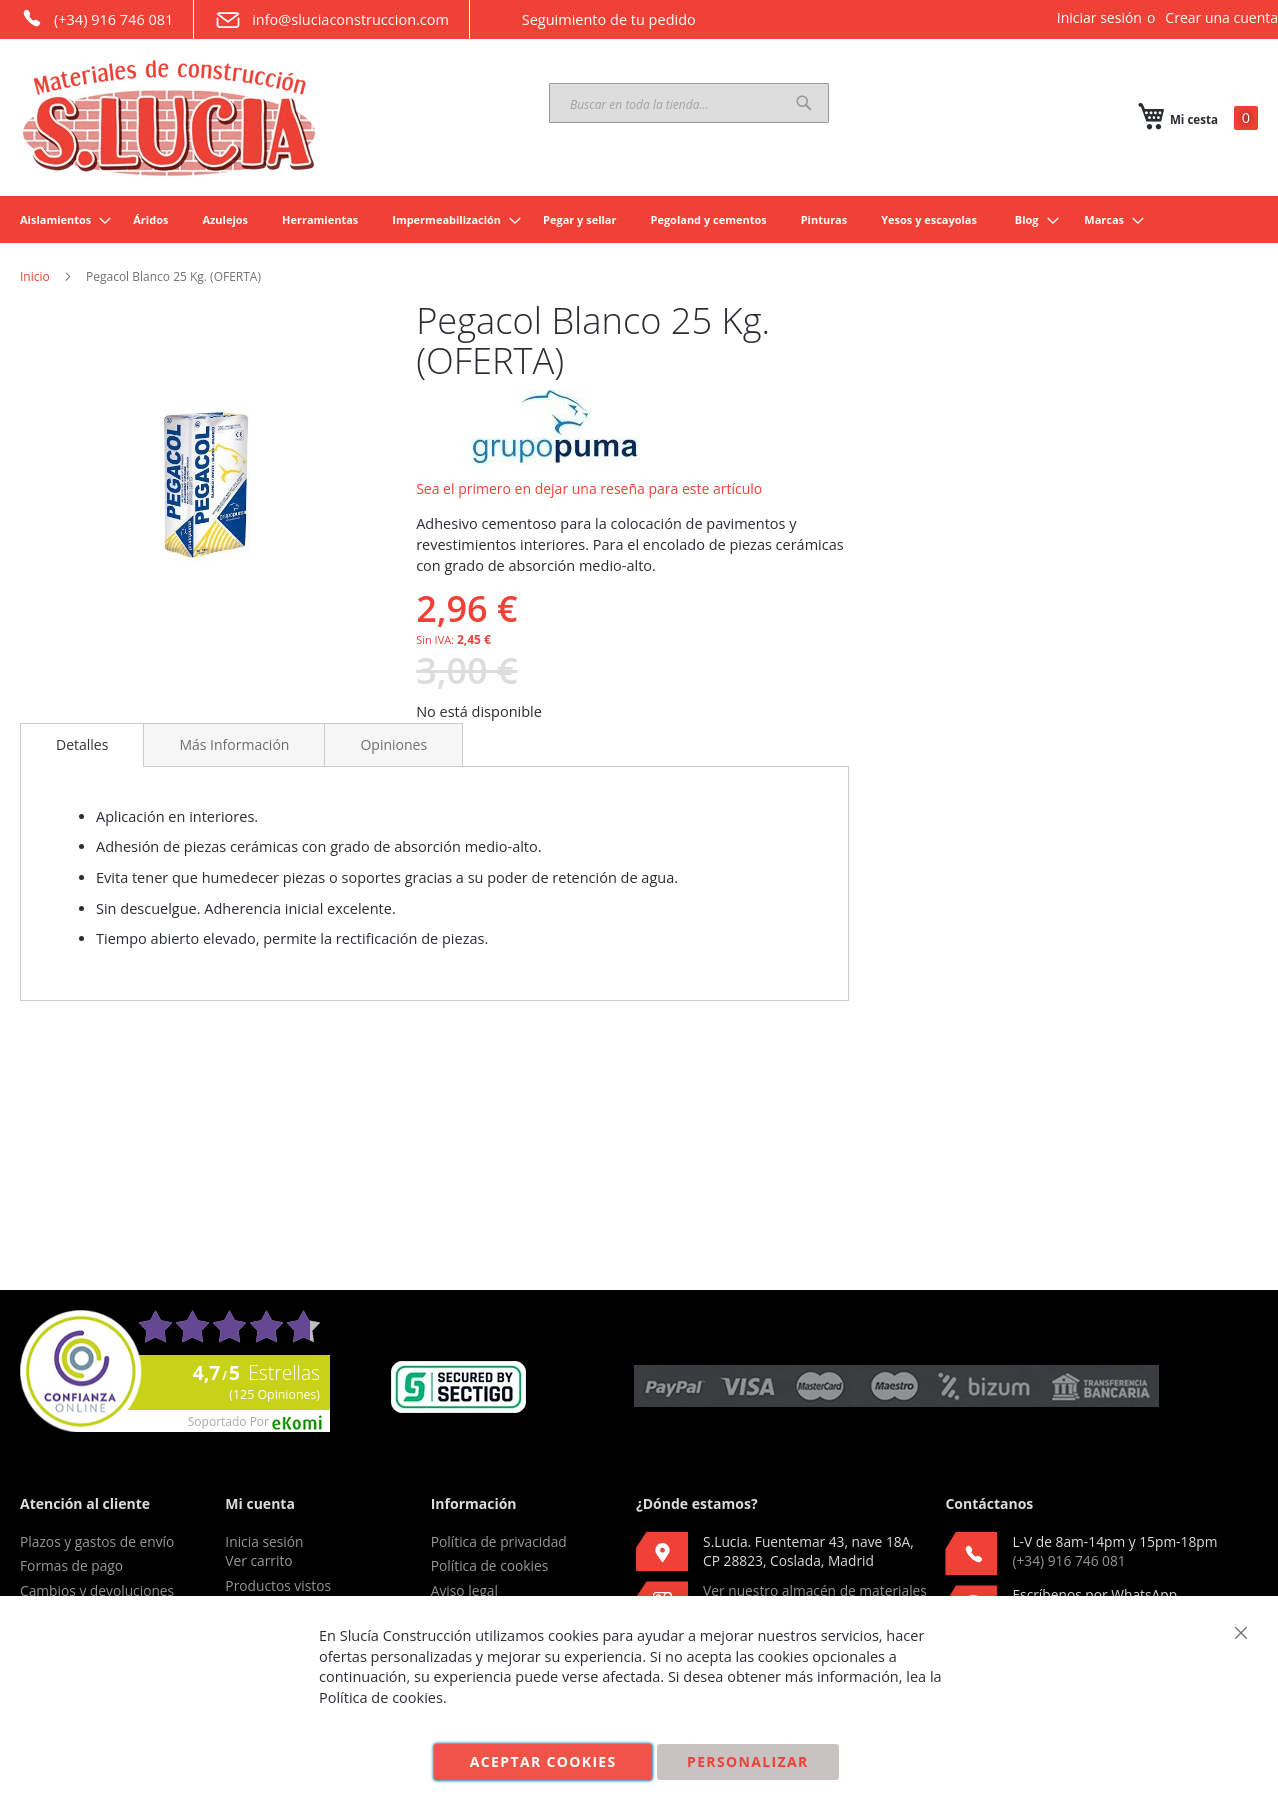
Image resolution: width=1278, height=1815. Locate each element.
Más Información (234, 744)
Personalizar (748, 1761)
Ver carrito (258, 1560)
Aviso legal (464, 1590)
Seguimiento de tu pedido (593, 19)
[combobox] (689, 103)
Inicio (35, 276)
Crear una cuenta (1221, 17)
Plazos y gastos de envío (97, 1541)
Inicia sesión (264, 1541)
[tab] (82, 745)
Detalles (82, 744)
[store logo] (170, 118)
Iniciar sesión (1099, 17)
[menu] (639, 219)
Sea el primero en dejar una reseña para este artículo (589, 488)
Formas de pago (71, 1565)
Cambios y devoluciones (97, 1590)
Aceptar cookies (543, 1761)
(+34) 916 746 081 (96, 18)
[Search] (804, 103)
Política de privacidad (499, 1541)
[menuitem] (59, 219)
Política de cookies (490, 1565)
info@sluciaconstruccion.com (331, 20)
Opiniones (393, 744)
